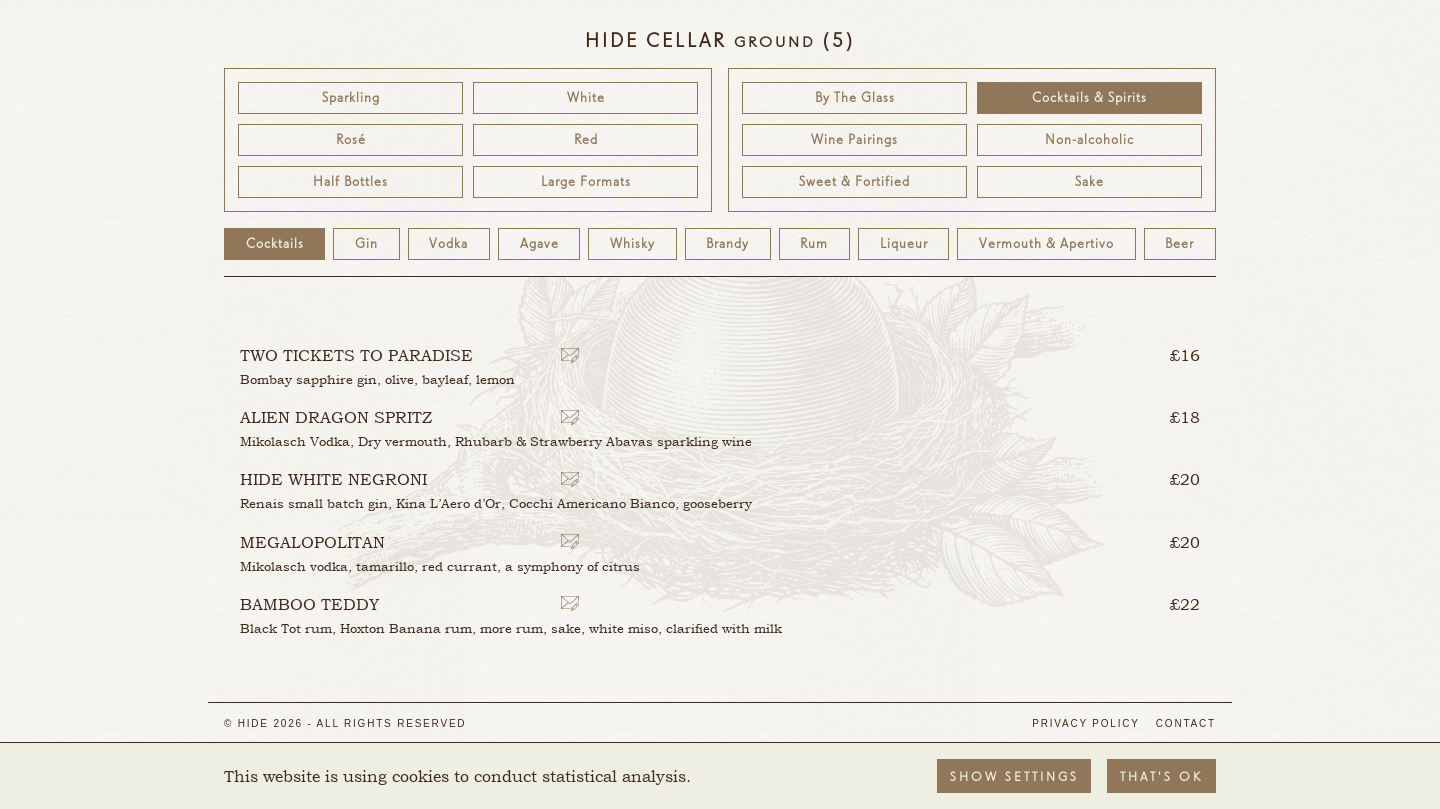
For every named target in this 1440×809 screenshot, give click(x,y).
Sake (1089, 182)
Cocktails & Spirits (1089, 98)
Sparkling (351, 98)
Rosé (351, 140)
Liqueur (904, 244)
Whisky (632, 244)
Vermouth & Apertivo (1046, 244)
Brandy (727, 244)
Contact (1186, 723)
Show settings (1014, 777)
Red (586, 140)
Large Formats (586, 182)
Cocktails (275, 244)
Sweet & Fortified (854, 182)
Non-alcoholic (1089, 140)
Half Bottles (350, 182)
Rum (814, 244)
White (586, 98)
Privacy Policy (1086, 723)
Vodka (448, 244)
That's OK (1161, 777)
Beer (1179, 244)
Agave (539, 244)
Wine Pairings (854, 140)
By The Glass (855, 98)
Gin (366, 244)
